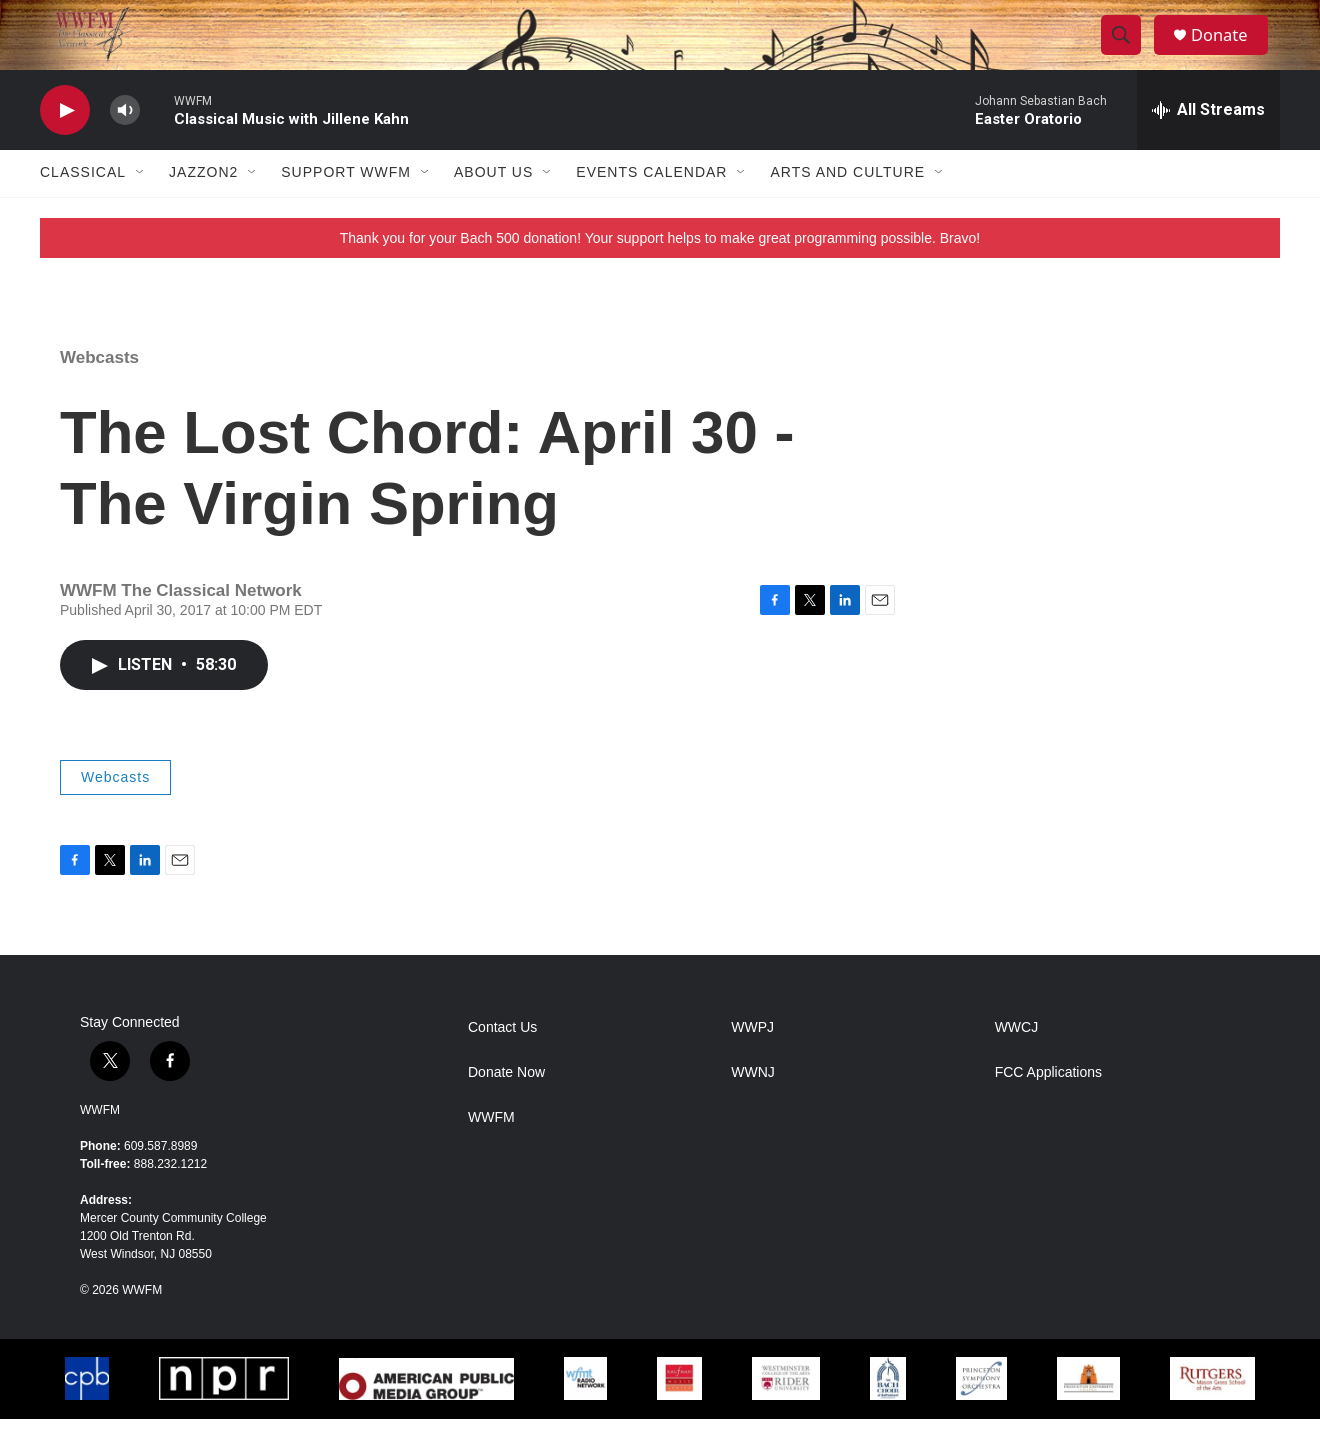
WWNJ (753, 1107)
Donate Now (506, 1107)
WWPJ (752, 1062)
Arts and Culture (847, 208)
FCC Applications (1048, 1107)
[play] (65, 145)
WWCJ (1017, 1062)
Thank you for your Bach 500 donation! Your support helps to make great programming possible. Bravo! (660, 273)
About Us (493, 208)
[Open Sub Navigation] (141, 208)
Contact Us (502, 1062)
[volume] (125, 145)
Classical (83, 208)
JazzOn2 (203, 208)
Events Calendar (651, 208)
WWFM (100, 1145)
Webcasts (99, 392)
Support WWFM (346, 208)
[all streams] (1208, 145)
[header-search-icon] (1128, 53)
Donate (1229, 52)
